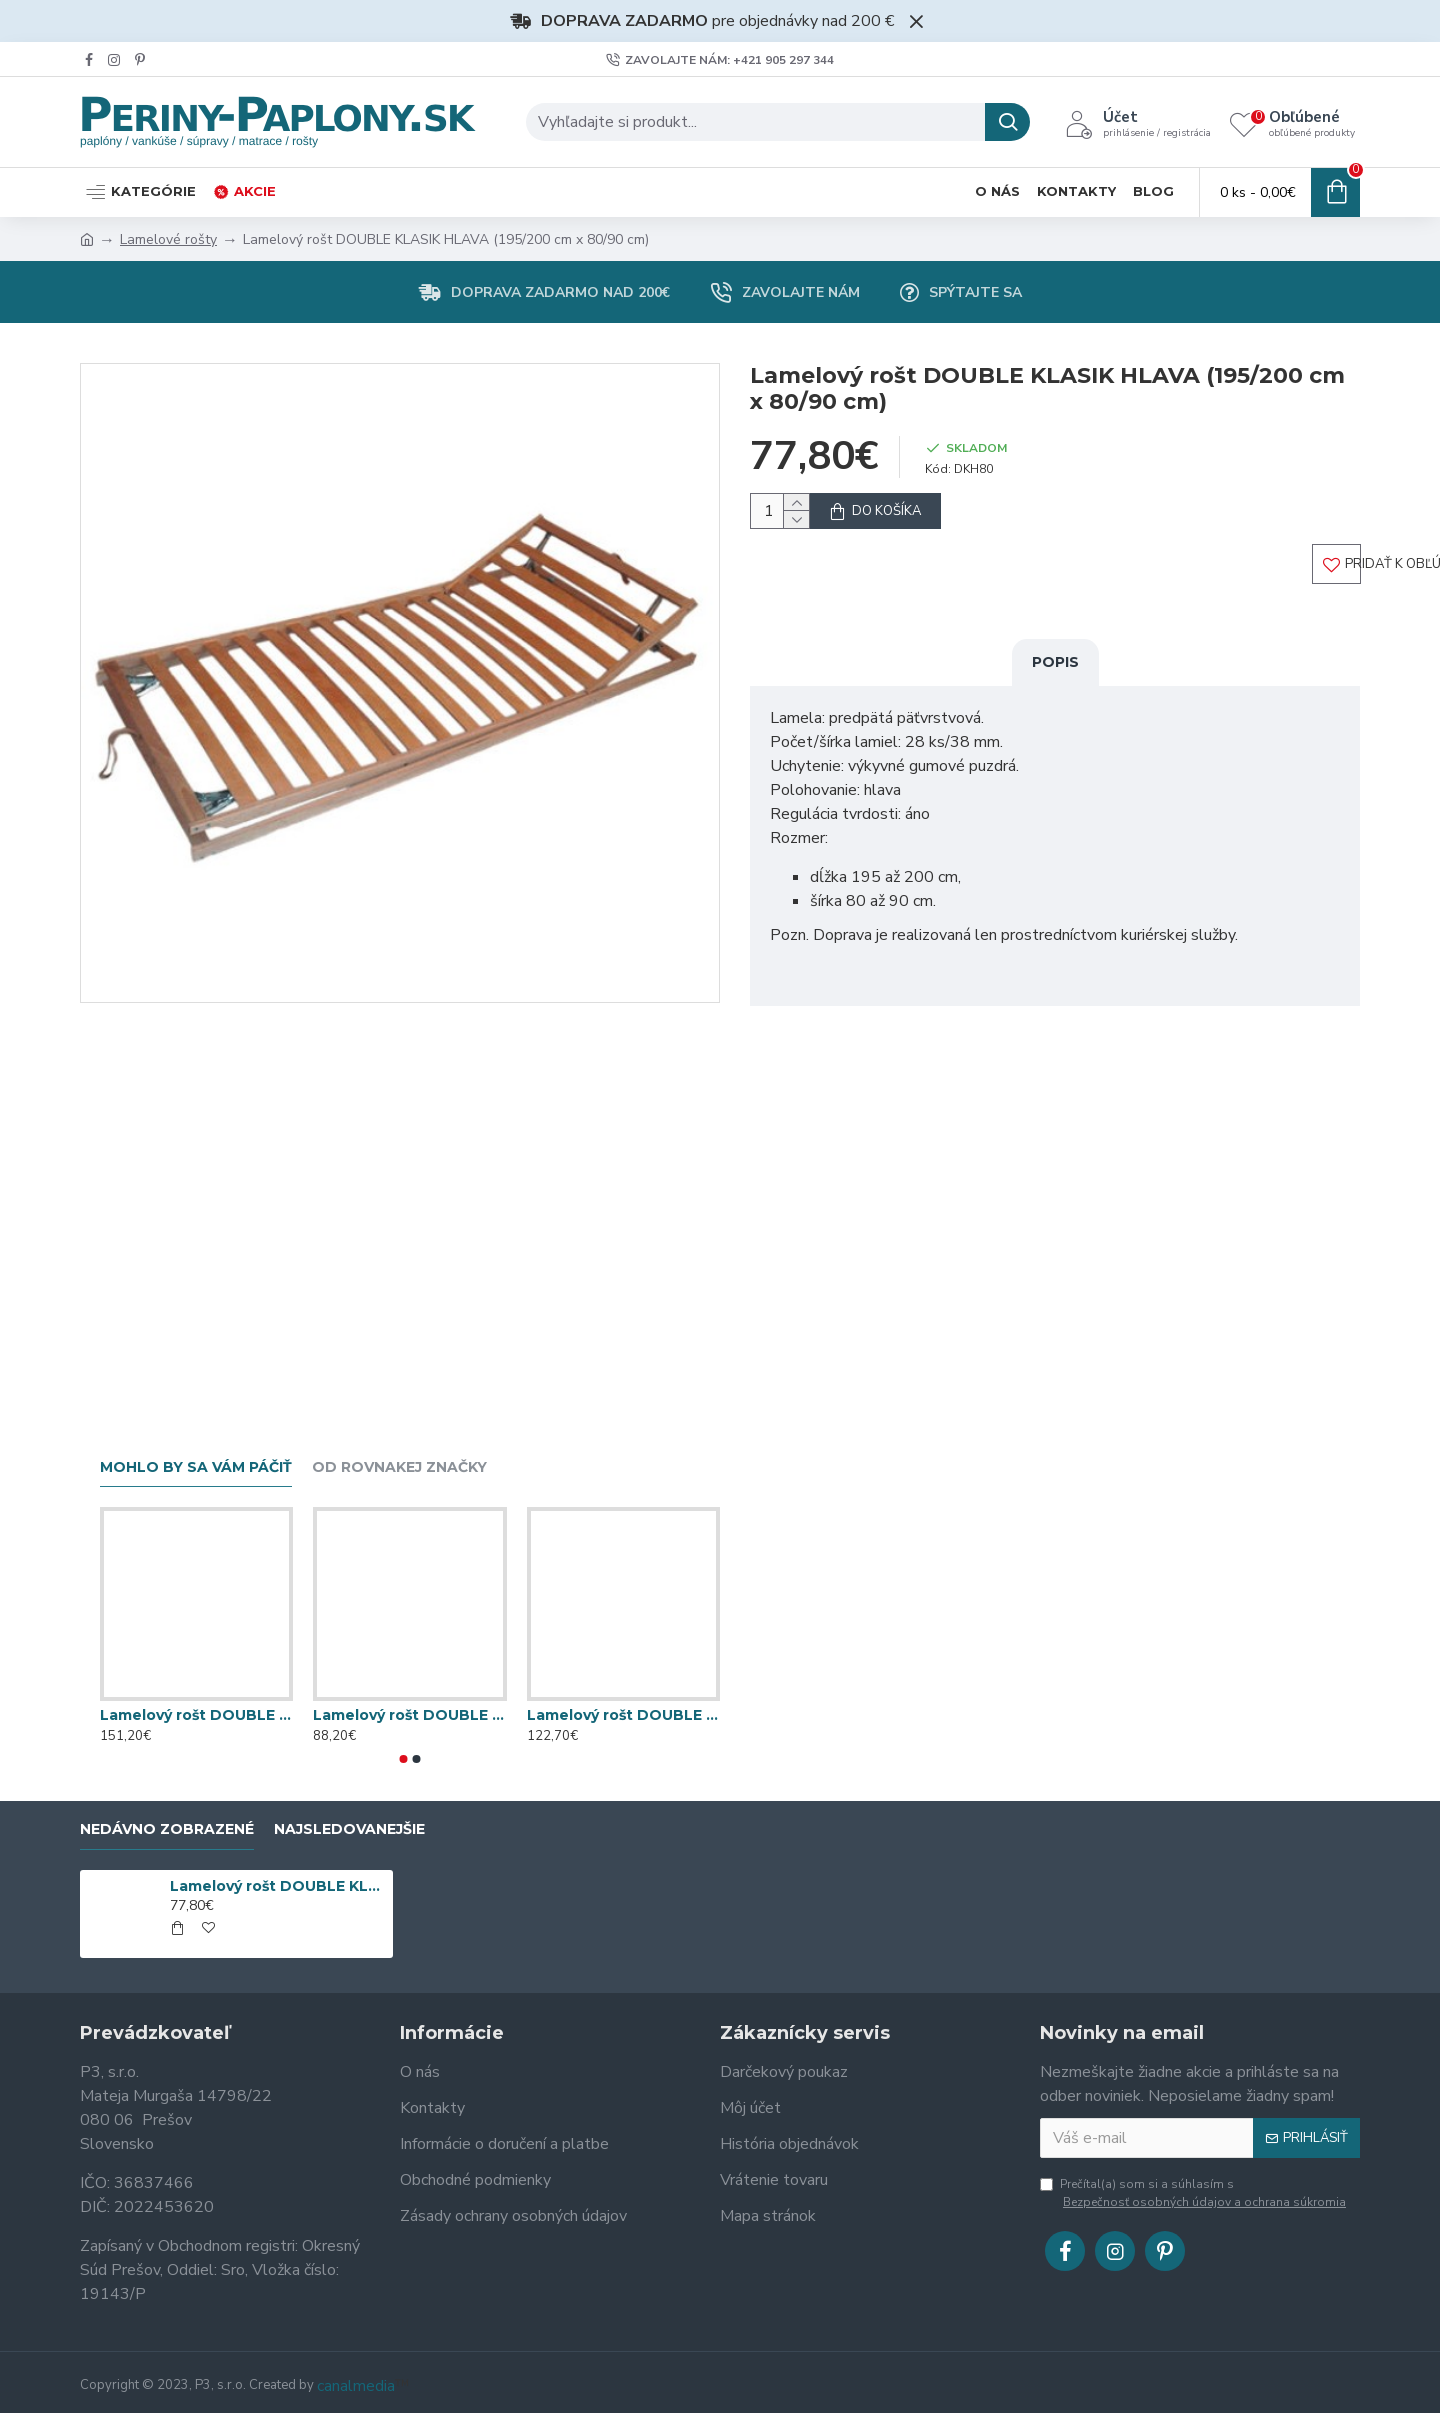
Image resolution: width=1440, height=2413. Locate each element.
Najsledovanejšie (349, 1829)
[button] (404, 1759)
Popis (1055, 681)
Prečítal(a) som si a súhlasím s (1194, 2193)
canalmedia (356, 2386)
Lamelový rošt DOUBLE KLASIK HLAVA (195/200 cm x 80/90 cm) (278, 1886)
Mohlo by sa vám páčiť (196, 1467)
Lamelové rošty (168, 239)
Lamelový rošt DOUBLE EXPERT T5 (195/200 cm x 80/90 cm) (409, 1715)
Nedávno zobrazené (167, 1829)
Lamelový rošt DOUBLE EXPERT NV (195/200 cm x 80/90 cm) (196, 1715)
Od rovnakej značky (399, 1467)
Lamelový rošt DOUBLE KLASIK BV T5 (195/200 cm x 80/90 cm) (623, 1715)
